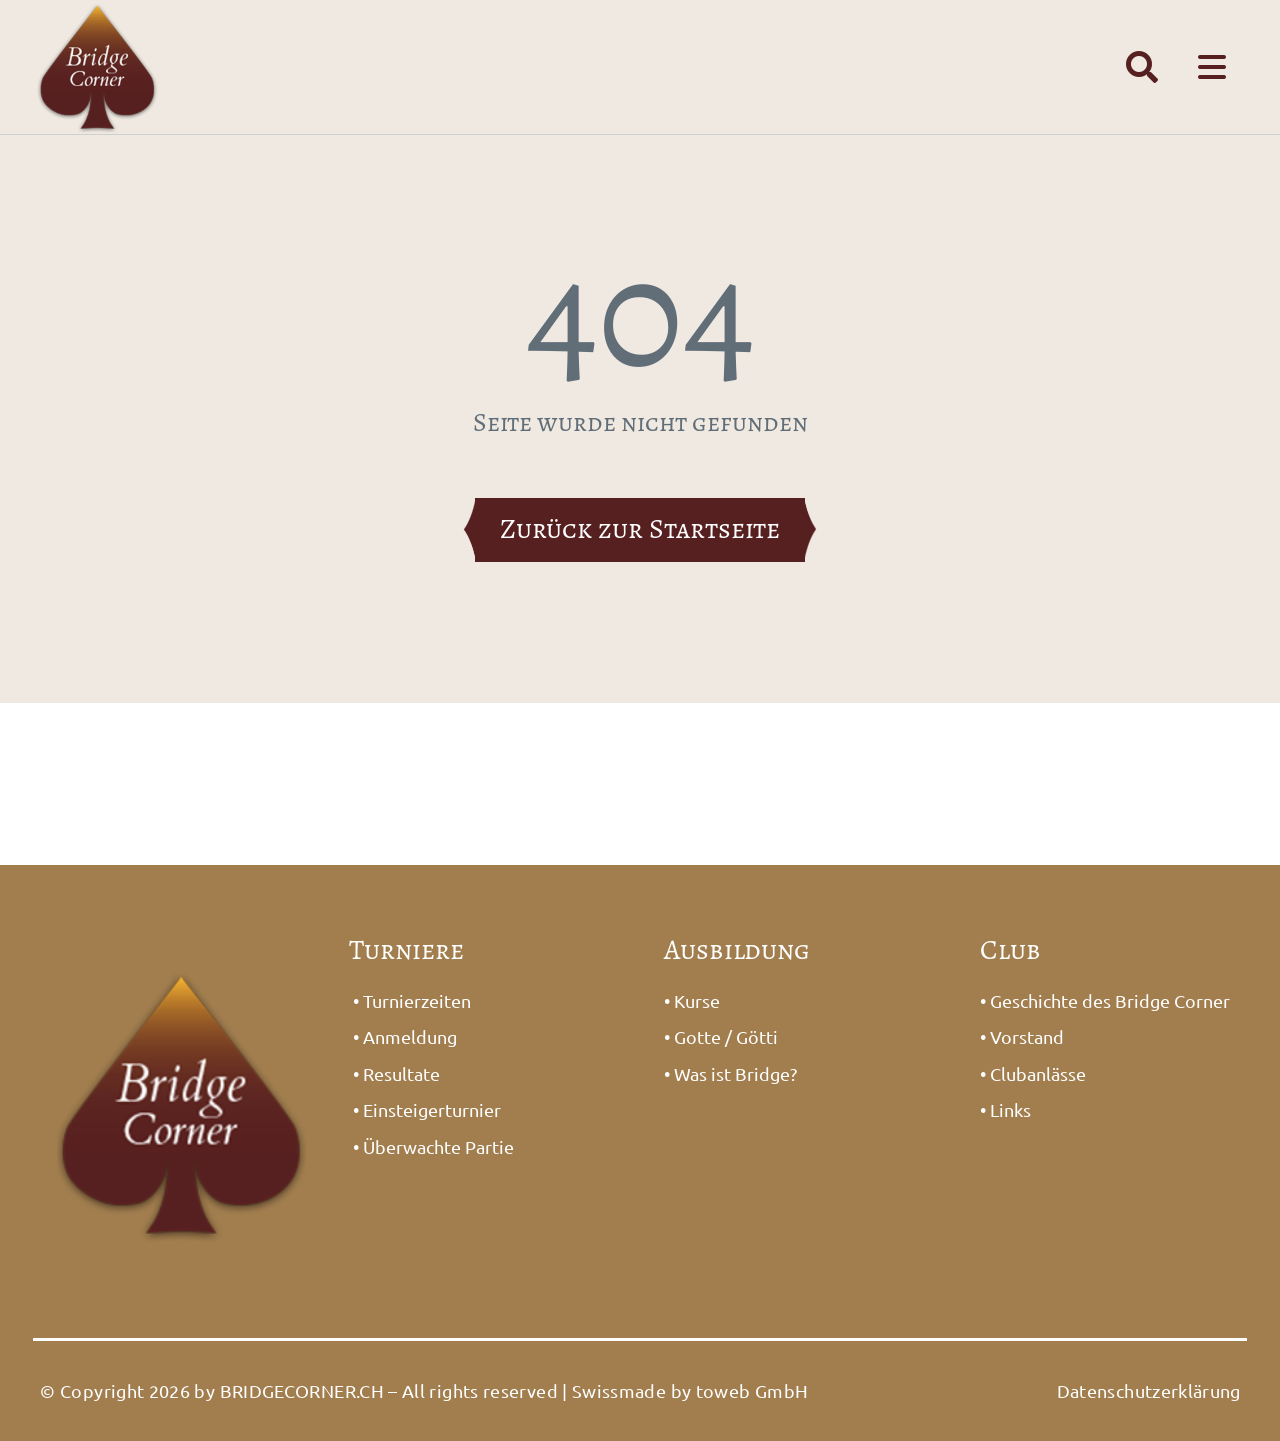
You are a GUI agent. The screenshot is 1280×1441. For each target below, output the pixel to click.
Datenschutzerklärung (1149, 1390)
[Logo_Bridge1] (182, 955)
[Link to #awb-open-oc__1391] (1142, 67)
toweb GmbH (752, 1390)
